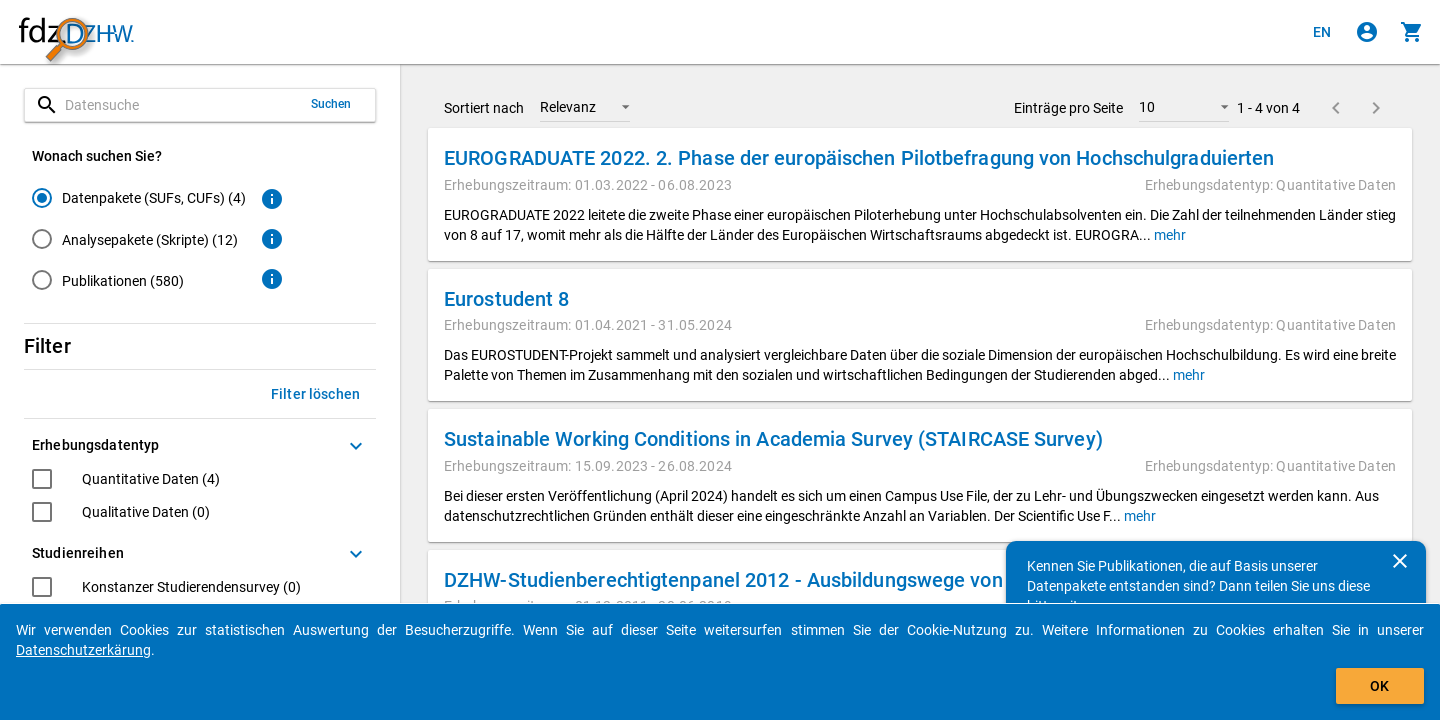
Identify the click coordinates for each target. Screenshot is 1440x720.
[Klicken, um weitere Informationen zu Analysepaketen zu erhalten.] (272, 239)
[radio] (139, 197)
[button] (585, 107)
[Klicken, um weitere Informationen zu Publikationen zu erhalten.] (272, 279)
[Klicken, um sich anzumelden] (1367, 32)
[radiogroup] (139, 243)
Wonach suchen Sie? (97, 156)
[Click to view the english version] (1322, 32)
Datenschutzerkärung (83, 650)
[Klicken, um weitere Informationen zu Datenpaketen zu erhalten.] (272, 199)
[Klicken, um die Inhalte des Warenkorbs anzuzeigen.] (1412, 32)
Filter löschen (315, 394)
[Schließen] (1400, 561)
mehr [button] (1168, 235)
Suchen (331, 104)
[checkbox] (126, 481)
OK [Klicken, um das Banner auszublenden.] (1379, 686)
